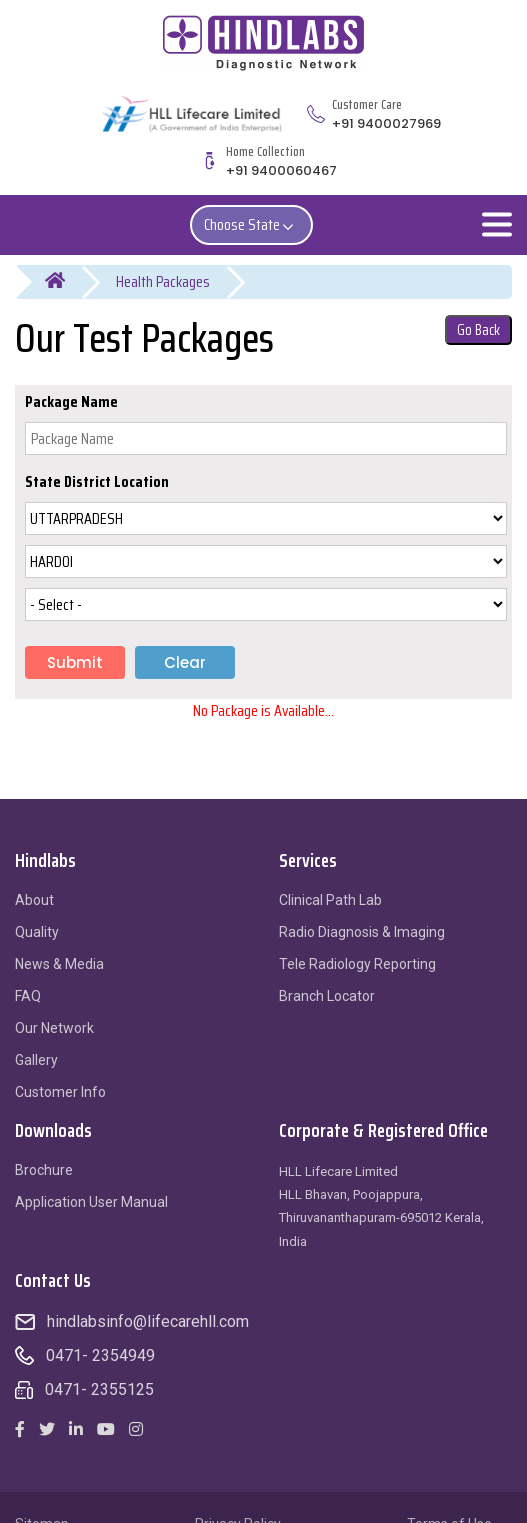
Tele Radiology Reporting (357, 964)
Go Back (478, 330)
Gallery (36, 1060)
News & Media (59, 964)
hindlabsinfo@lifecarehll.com (148, 1321)
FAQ (28, 996)
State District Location (97, 482)
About (34, 900)
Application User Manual (91, 1202)
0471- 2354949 (100, 1355)
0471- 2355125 (99, 1389)
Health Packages (163, 281)
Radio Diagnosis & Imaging (362, 932)
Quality (37, 932)
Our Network (54, 1028)
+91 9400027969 (386, 123)
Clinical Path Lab (330, 900)
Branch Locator (327, 996)
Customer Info (60, 1092)
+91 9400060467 (281, 170)
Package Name (71, 402)
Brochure (44, 1170)
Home (67, 282)
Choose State (251, 224)
